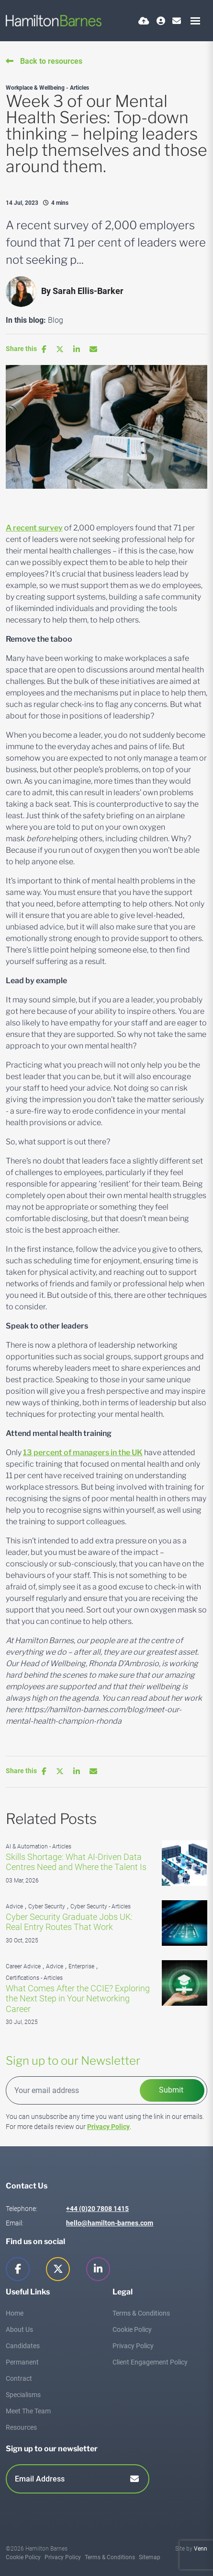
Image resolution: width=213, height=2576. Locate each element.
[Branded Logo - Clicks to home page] (53, 20)
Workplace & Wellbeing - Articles (47, 87)
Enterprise (81, 1966)
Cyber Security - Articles (100, 1906)
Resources (21, 2427)
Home (14, 2313)
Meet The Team (28, 2411)
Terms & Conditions (141, 2313)
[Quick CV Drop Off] (143, 21)
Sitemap (149, 2557)
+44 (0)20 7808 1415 (97, 2208)
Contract (19, 2378)
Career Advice (23, 1966)
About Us (19, 2329)
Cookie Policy (132, 2329)
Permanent (22, 2362)
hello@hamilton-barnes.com (109, 2223)
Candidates (23, 2346)
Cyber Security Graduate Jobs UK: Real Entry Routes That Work (69, 1922)
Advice (14, 1906)
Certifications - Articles (34, 1978)
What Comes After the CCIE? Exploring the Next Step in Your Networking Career (78, 1998)
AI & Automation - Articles (38, 1846)
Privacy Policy (108, 2126)
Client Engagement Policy (150, 2362)
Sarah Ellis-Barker (88, 291)
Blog (55, 320)
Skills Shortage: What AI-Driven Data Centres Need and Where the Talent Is (76, 1862)
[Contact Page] (176, 21)
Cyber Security (46, 1906)
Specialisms (23, 2395)
